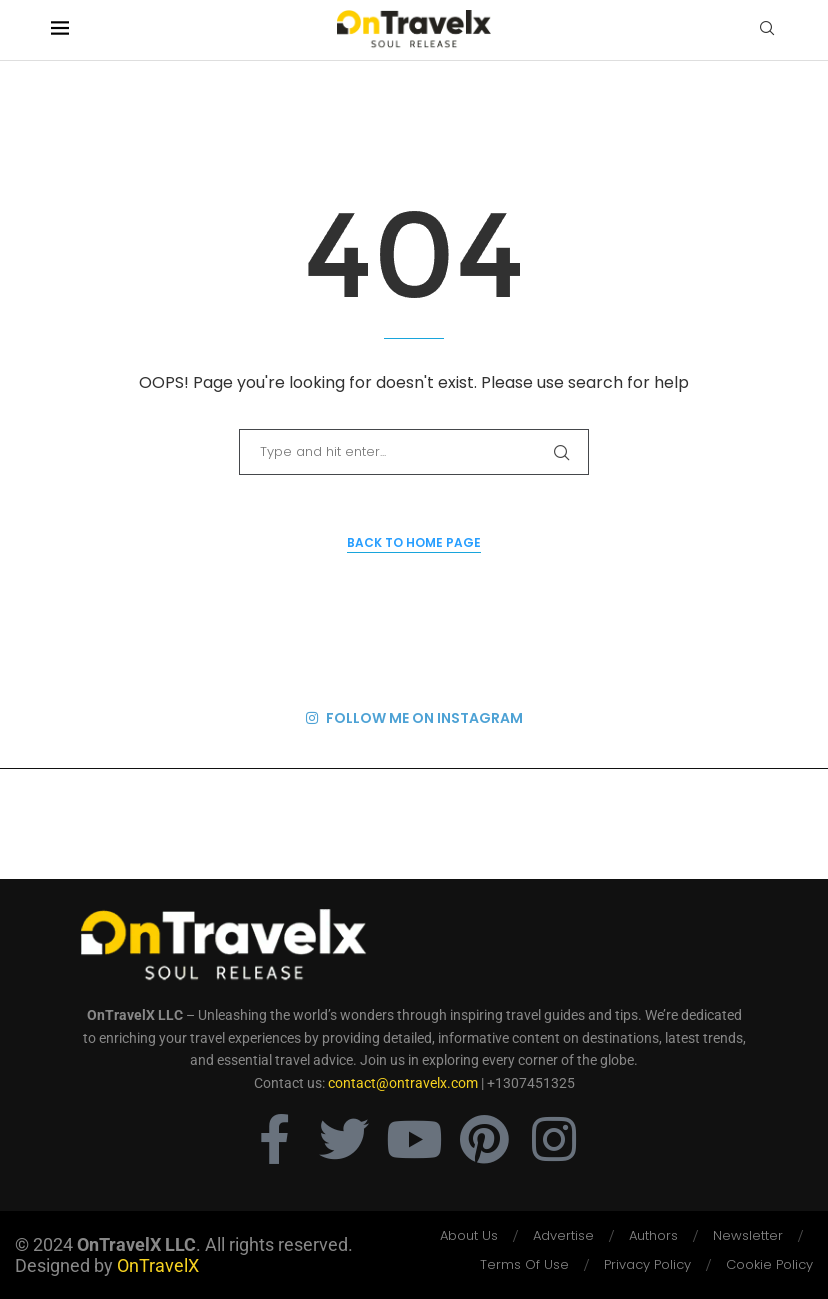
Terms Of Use (524, 1264)
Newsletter (748, 1235)
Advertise (563, 1235)
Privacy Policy (647, 1264)
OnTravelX (158, 1265)
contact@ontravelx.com (403, 1083)
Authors (653, 1235)
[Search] (767, 31)
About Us (469, 1235)
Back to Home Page (414, 542)
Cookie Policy (769, 1264)
